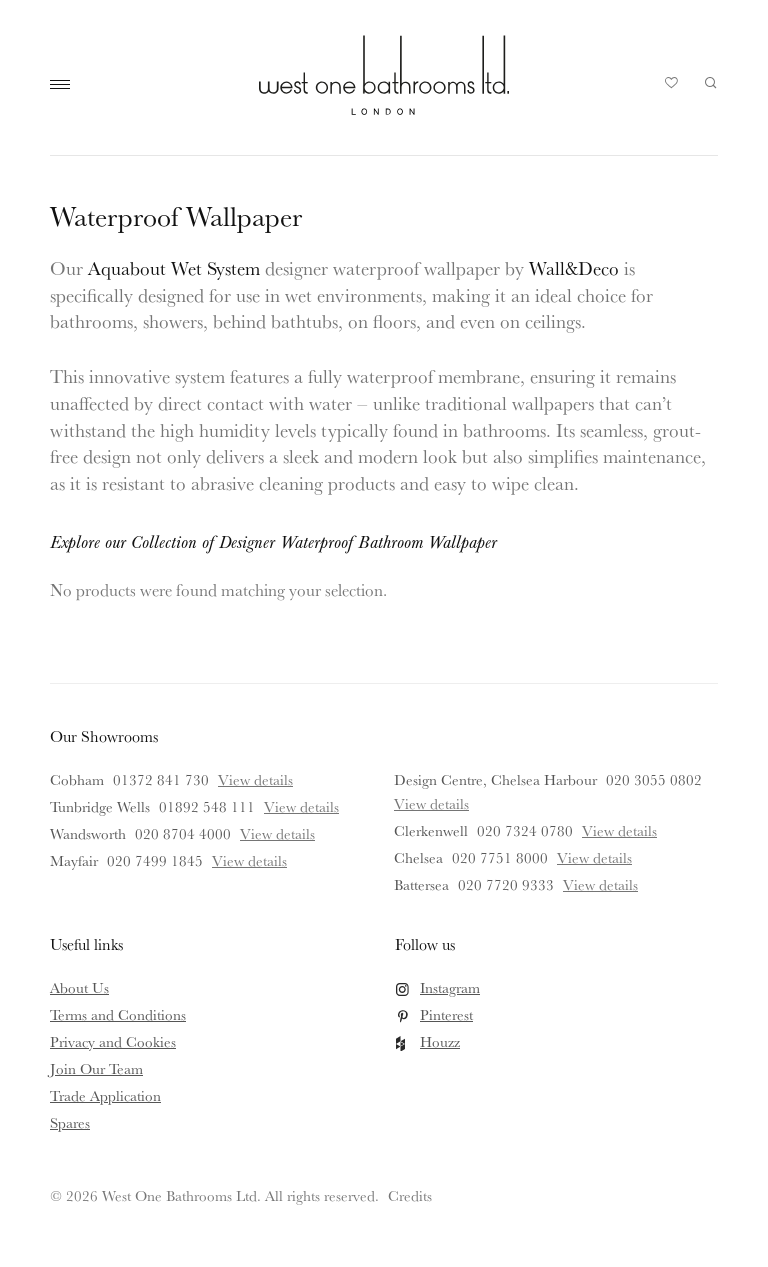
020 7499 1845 (155, 860)
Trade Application (105, 1095)
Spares (70, 1122)
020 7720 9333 (506, 884)
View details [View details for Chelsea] (594, 857)
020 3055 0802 (654, 779)
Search (711, 83)
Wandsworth (88, 833)
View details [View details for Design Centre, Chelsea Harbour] (431, 803)
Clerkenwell (431, 830)
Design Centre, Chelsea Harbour (495, 779)
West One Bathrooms (384, 75)
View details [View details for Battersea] (600, 884)
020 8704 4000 (183, 833)
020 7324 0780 (525, 830)
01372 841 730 (161, 779)
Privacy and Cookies (113, 1041)
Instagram (450, 987)
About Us (79, 987)
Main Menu (65, 85)
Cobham (77, 779)
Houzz (440, 1041)
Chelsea (418, 857)
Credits (410, 1195)
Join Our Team (96, 1068)
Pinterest (446, 1014)
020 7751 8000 (500, 857)
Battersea (421, 884)
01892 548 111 (207, 806)
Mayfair (74, 860)
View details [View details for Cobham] (255, 779)
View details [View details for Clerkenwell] (619, 830)
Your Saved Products (672, 88)
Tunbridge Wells (100, 806)
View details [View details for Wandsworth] (277, 833)
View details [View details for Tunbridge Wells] (301, 806)
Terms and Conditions (118, 1014)
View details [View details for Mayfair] (249, 860)
